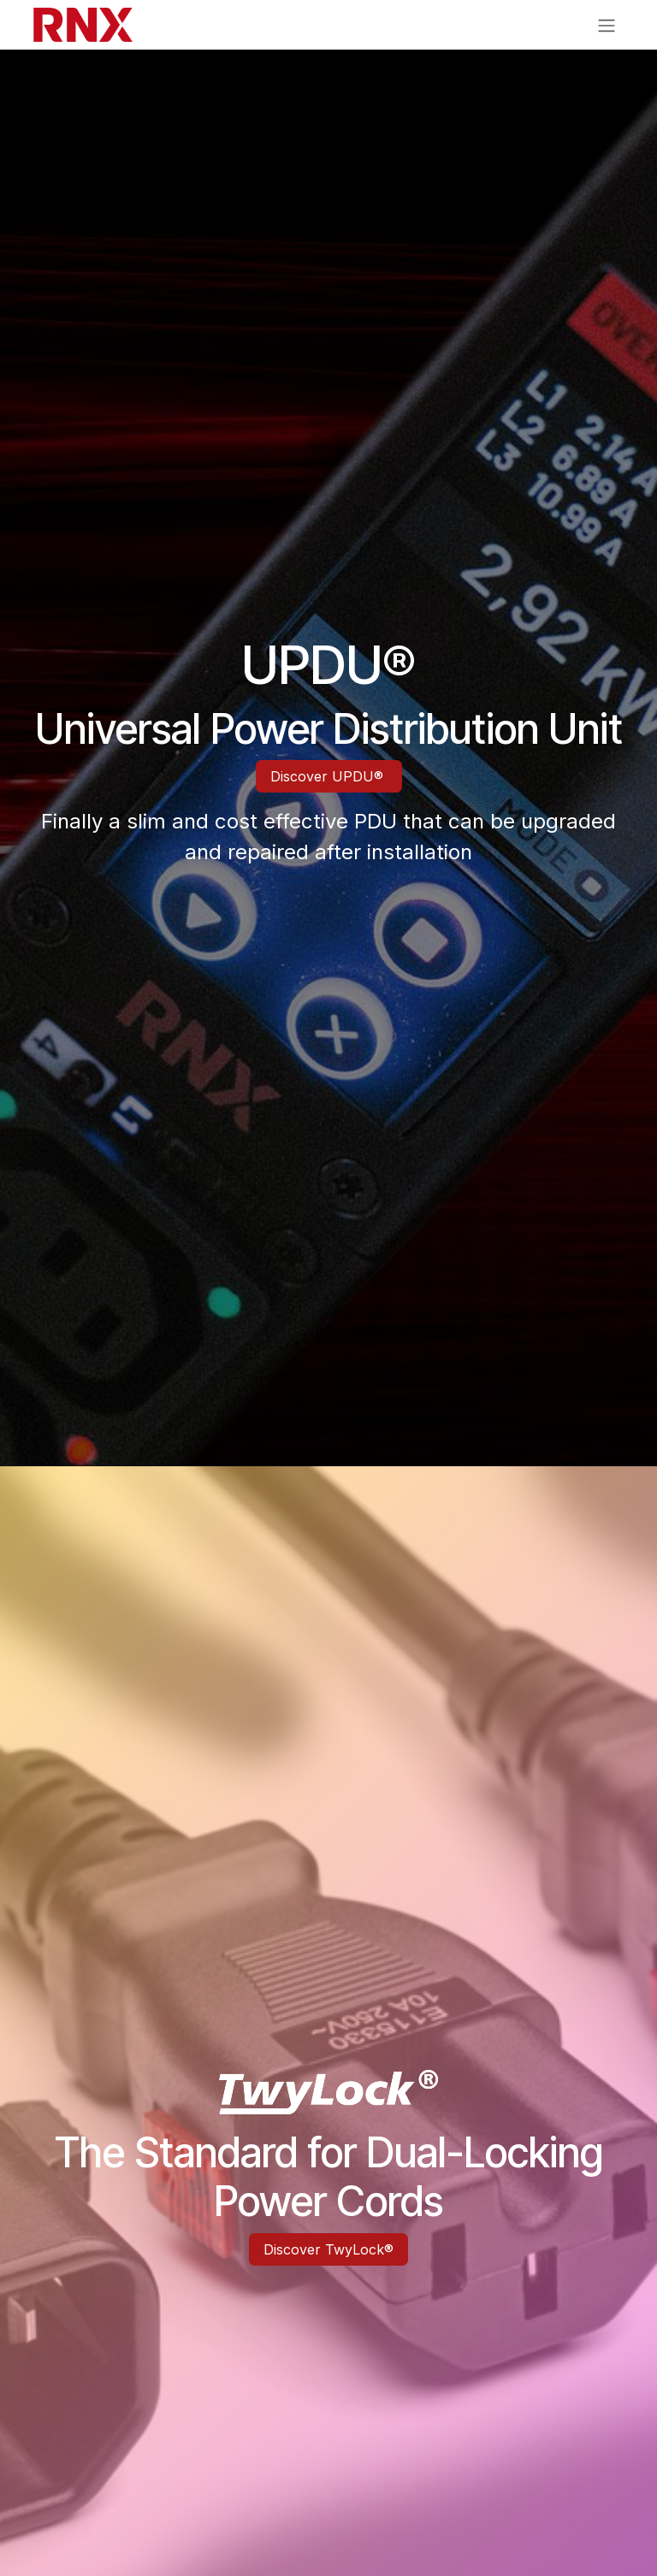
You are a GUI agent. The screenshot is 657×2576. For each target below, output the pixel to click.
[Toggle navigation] (606, 25)
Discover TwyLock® (328, 2249)
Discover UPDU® (329, 776)
